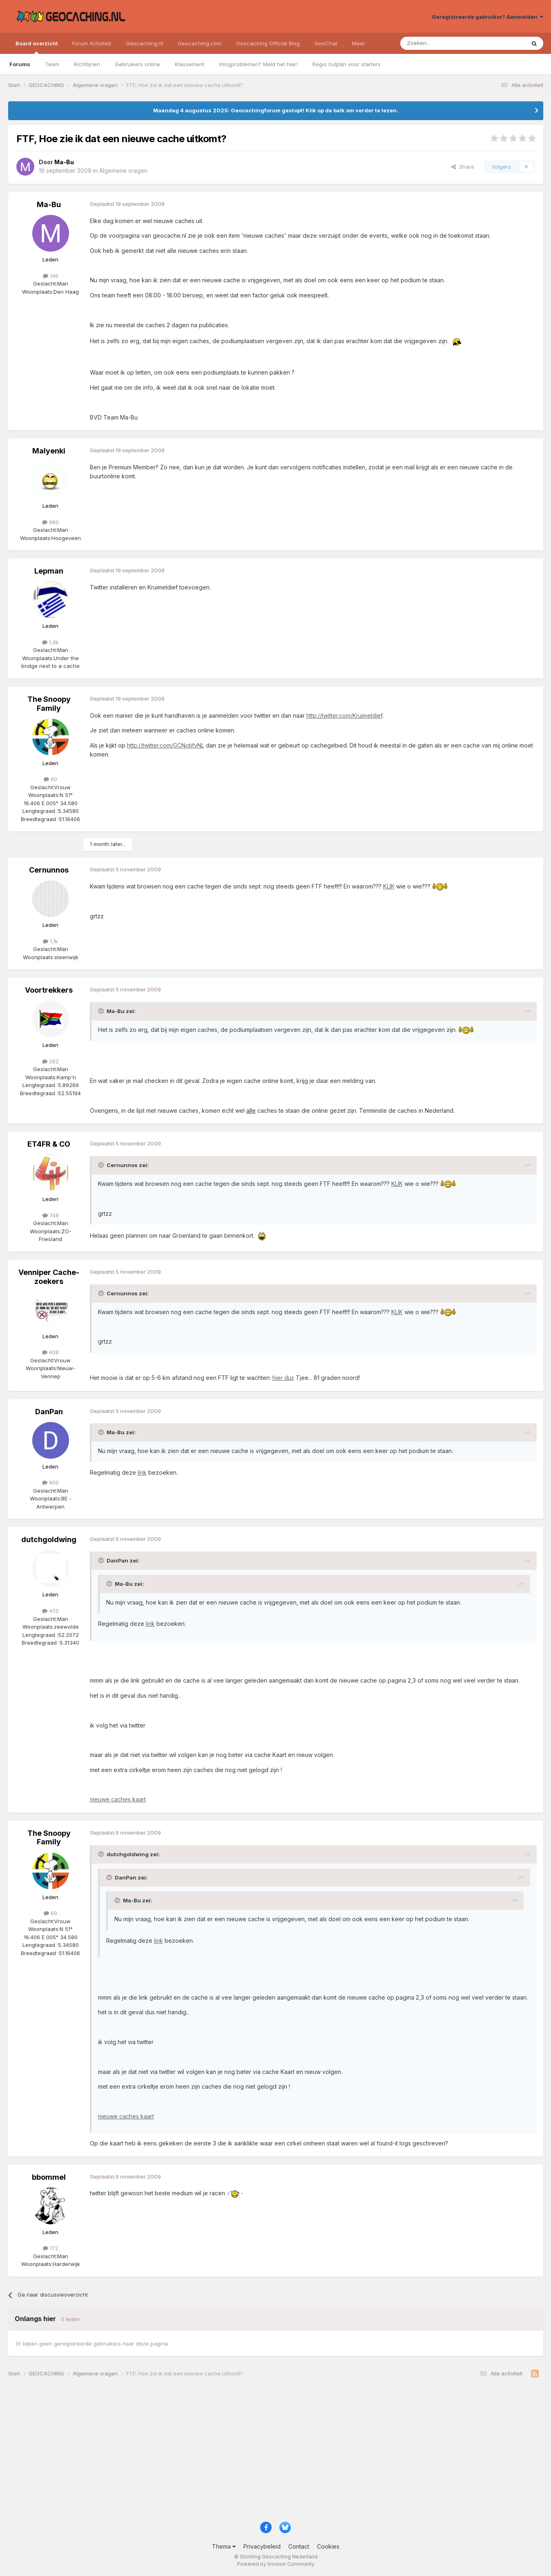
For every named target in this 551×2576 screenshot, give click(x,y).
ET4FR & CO (48, 1144)
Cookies (328, 2546)
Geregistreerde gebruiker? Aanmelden (487, 16)
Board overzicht (37, 47)
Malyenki (48, 450)
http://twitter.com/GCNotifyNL (165, 745)
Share (462, 166)
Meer (358, 43)
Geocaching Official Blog (268, 43)
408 (50, 1352)
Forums (19, 64)
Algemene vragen (123, 170)
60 (50, 779)
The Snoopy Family (49, 703)
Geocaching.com (199, 43)
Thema (224, 2546)
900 (50, 1482)
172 (50, 2248)
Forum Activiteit (91, 43)
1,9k (50, 642)
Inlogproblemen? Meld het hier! (258, 64)
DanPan (49, 1411)
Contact (298, 2546)
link (142, 1472)
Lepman (48, 571)
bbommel (49, 2177)
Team (52, 64)
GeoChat (326, 43)
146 (50, 275)
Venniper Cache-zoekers (48, 1277)
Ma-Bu (49, 204)
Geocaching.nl (144, 43)
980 (50, 522)
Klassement (189, 64)
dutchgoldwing (48, 1539)
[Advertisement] (253, 2453)
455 (50, 1610)
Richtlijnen (87, 64)
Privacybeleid (262, 2546)
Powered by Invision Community (276, 2564)
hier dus (283, 1377)
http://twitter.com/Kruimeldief (344, 715)
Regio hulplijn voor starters (346, 64)
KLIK (389, 886)
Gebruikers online (137, 64)
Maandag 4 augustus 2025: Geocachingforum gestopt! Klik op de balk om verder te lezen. (275, 110)
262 (50, 1061)
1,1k (50, 941)
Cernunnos (49, 870)
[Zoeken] (437, 43)
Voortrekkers (49, 990)
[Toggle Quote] (101, 1011)
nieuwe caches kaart (118, 1799)
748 (50, 1215)
